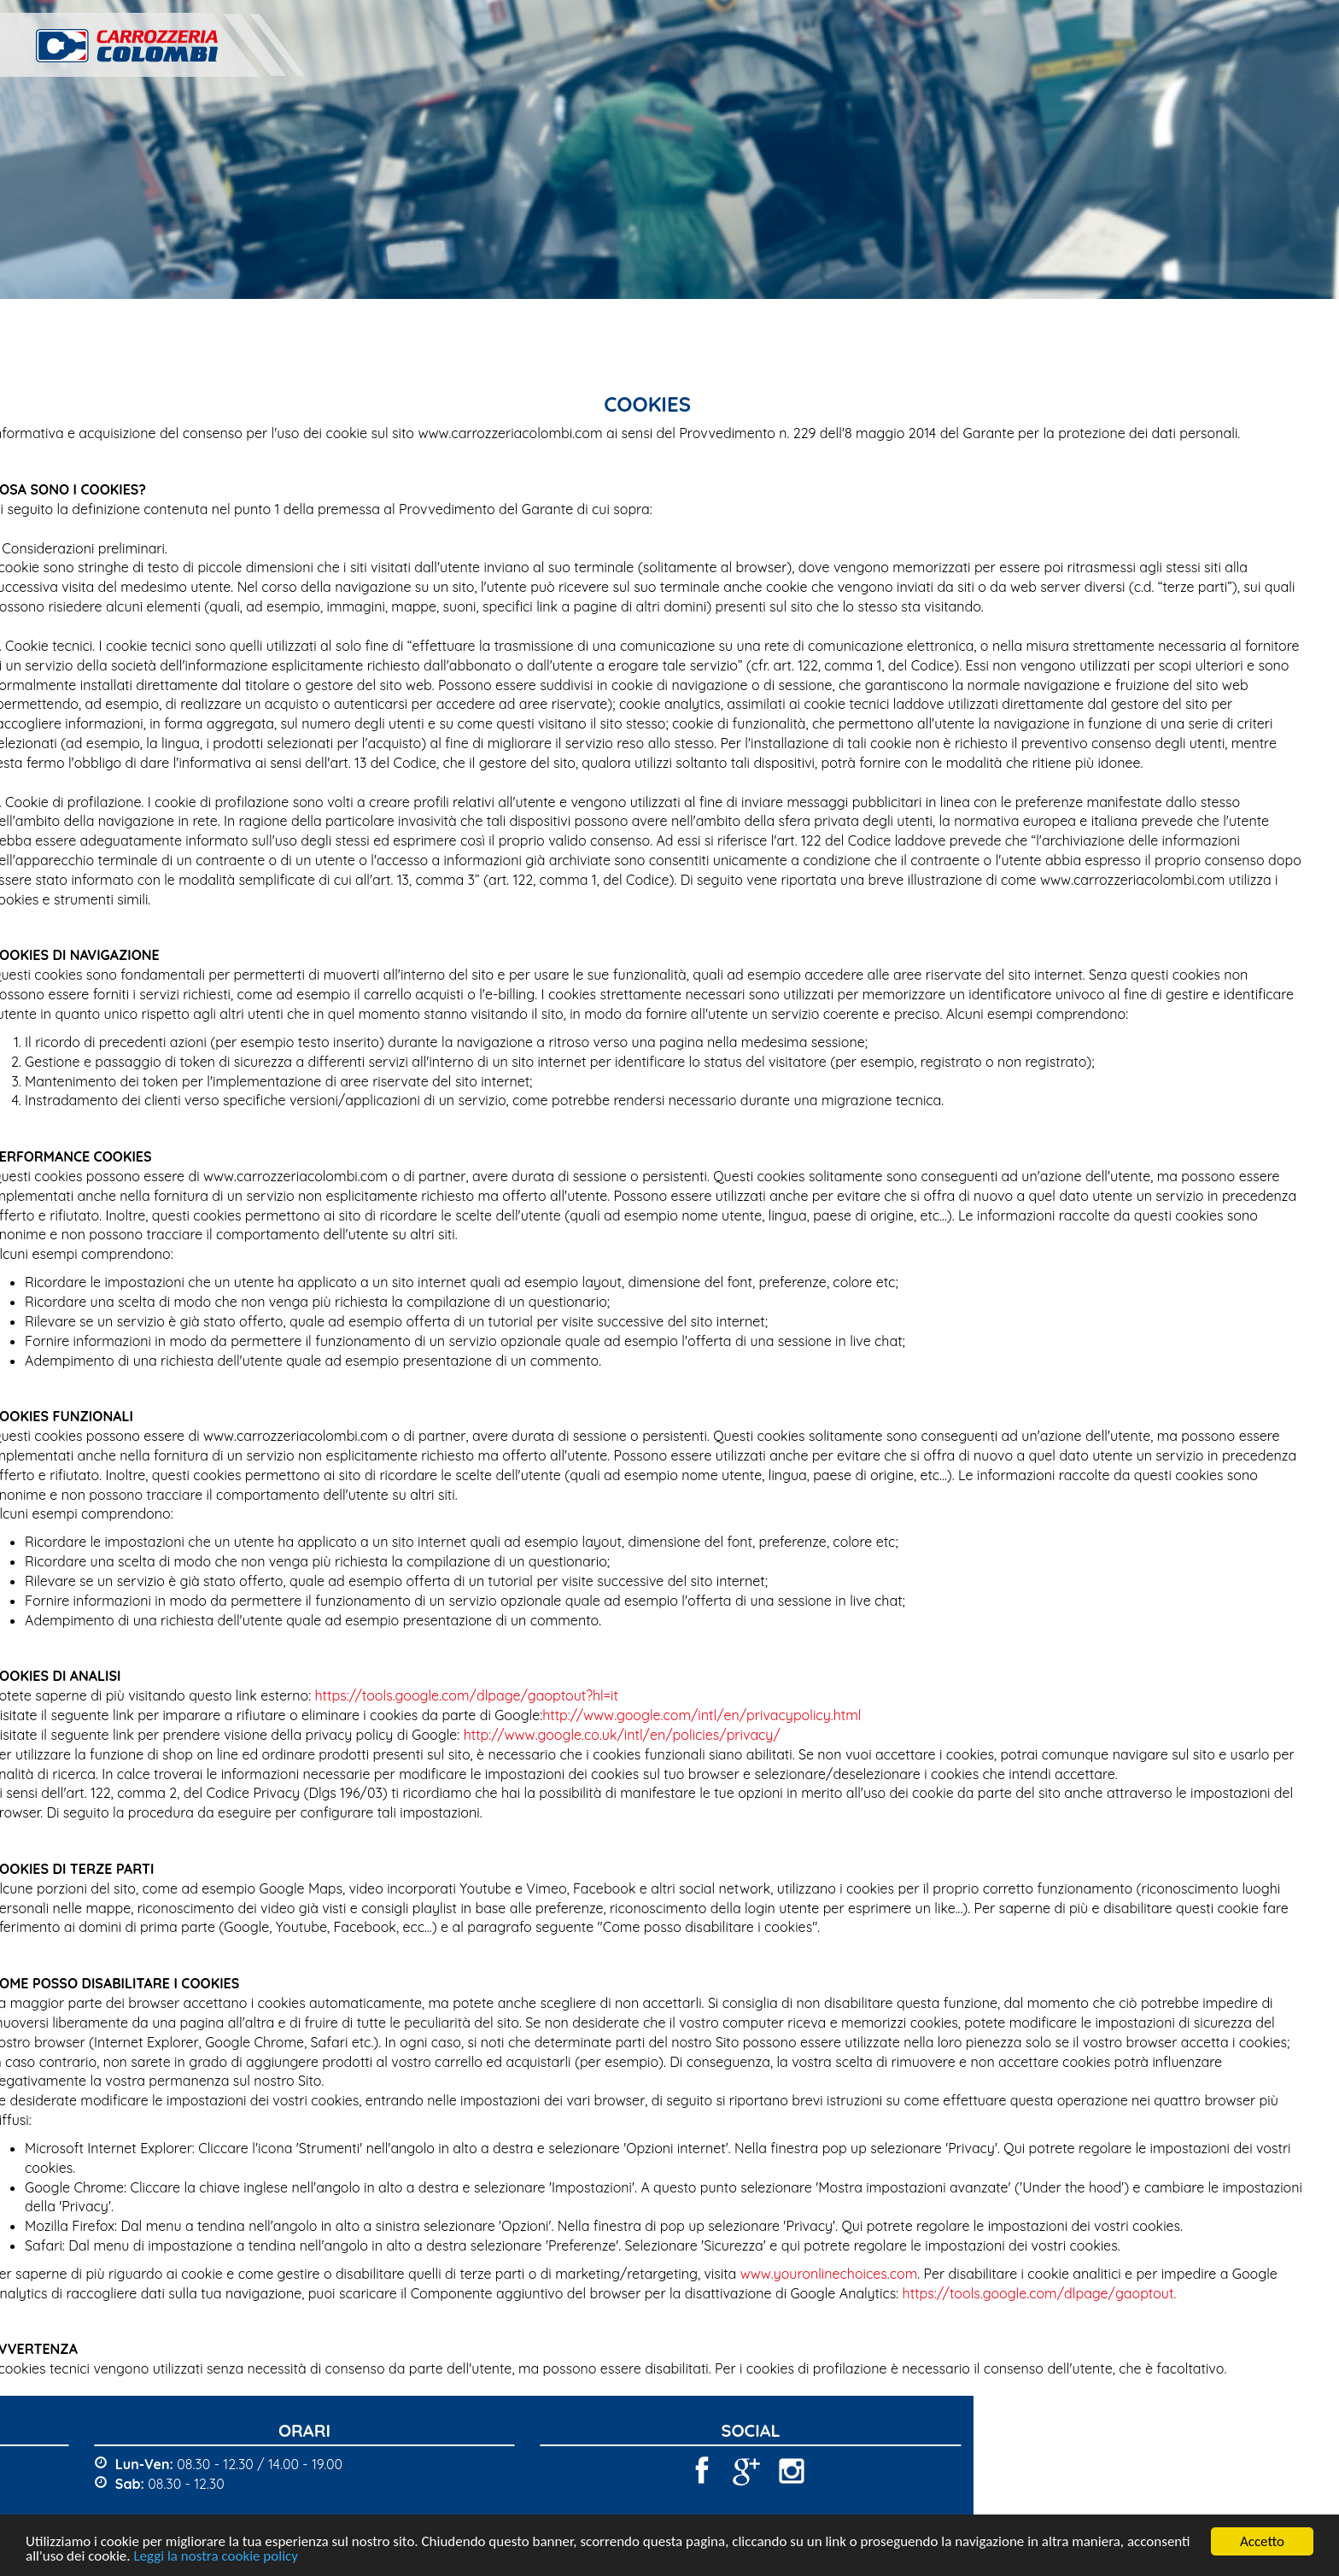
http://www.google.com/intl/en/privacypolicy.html (644, 1715)
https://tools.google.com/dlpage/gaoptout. (982, 2293)
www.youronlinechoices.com (772, 2273)
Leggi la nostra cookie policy (215, 2557)
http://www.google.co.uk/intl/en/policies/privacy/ (564, 1734)
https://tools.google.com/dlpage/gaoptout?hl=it (409, 1695)
